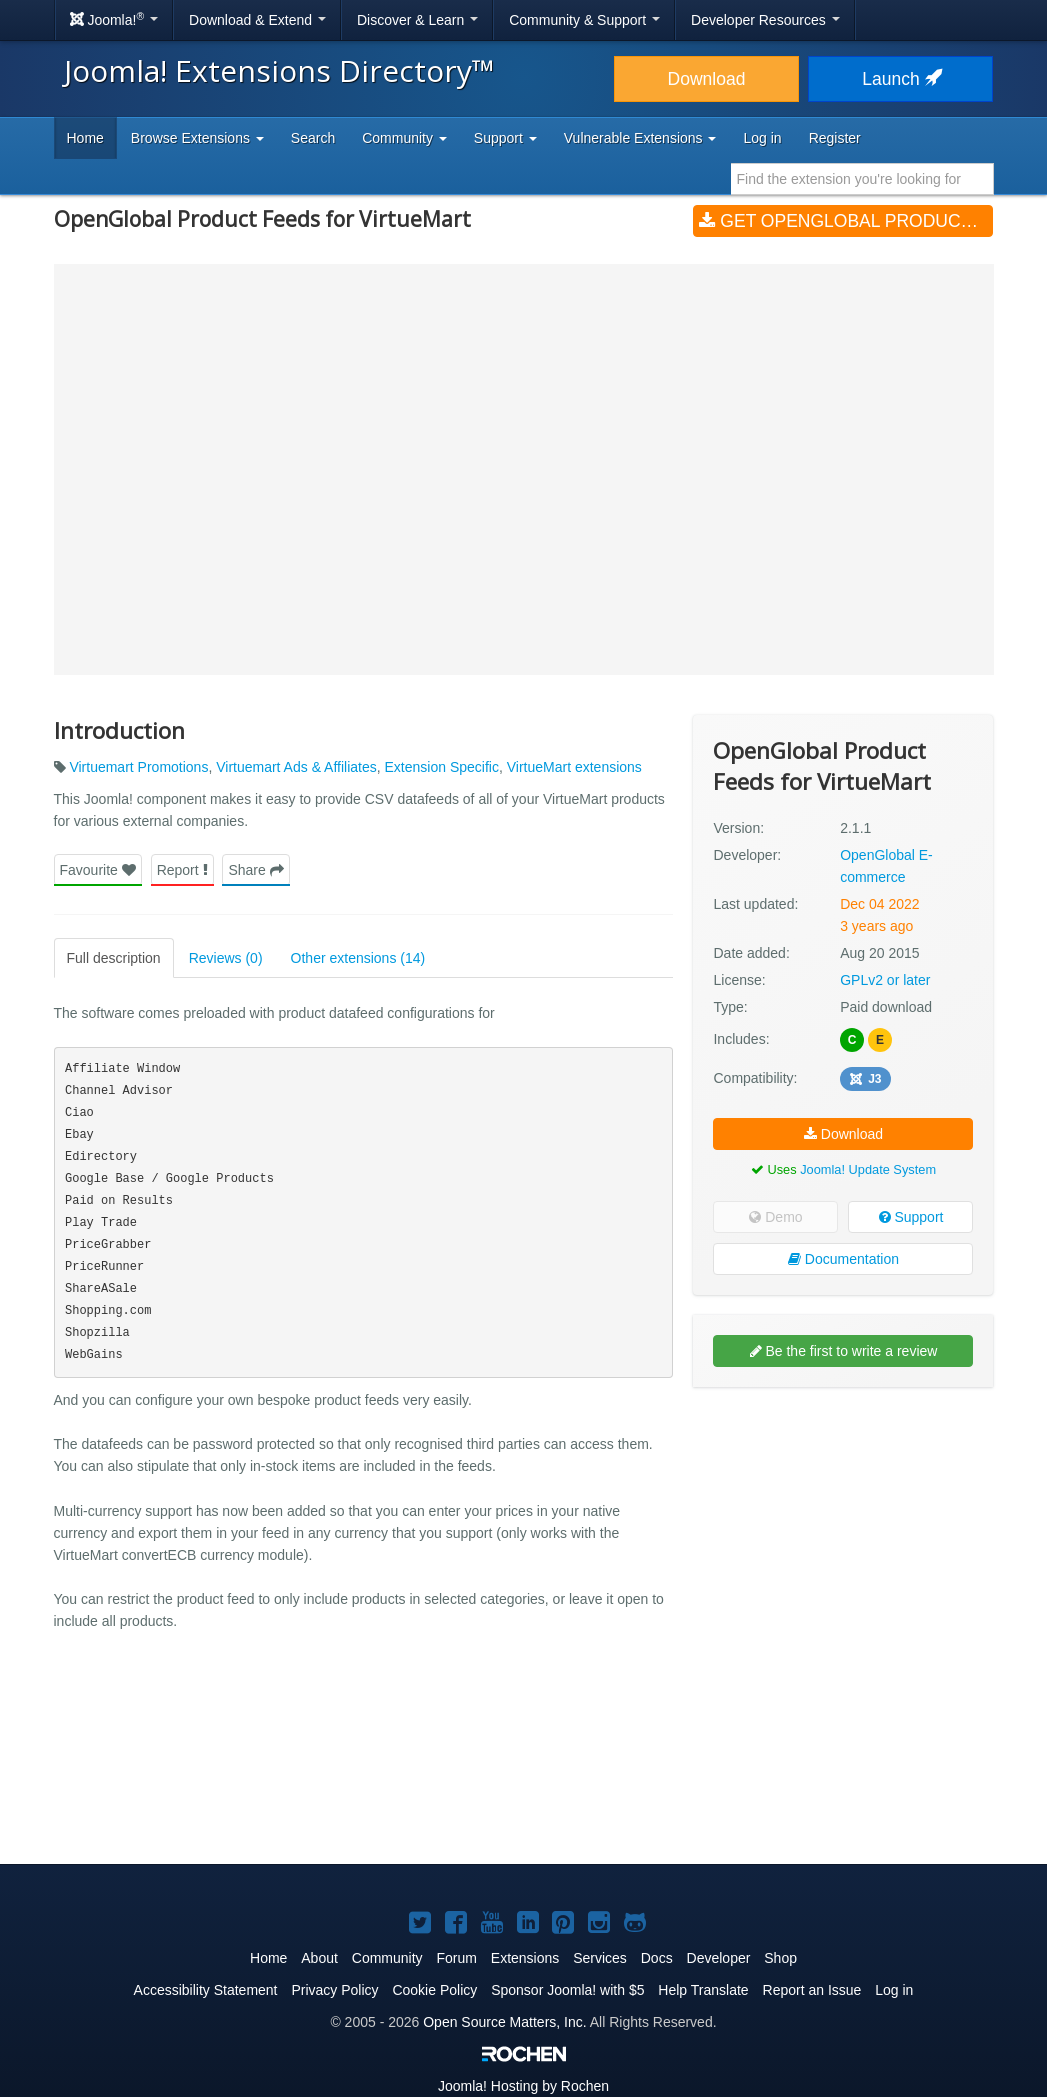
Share (255, 870)
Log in (762, 138)
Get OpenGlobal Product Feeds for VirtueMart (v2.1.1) (846, 221)
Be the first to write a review (844, 1351)
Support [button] (505, 138)
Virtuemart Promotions (138, 767)
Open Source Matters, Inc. (504, 2022)
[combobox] (862, 179)
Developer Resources (765, 20)
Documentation (843, 1259)
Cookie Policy (434, 1990)
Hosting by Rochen (523, 2086)
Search (313, 138)
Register (835, 138)
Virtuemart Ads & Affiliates (296, 767)
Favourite (98, 870)
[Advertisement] (843, 1532)
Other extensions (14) (358, 958)
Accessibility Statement (206, 1990)
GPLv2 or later (885, 980)
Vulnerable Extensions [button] (640, 138)
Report (182, 870)
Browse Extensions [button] (197, 138)
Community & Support (584, 20)
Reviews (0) (226, 958)
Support (911, 1217)
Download (707, 79)
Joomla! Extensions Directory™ (279, 70)
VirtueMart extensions (574, 767)
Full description (114, 958)
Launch (900, 79)
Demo (775, 1217)
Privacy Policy (334, 1990)
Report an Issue (812, 1990)
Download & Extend (257, 20)
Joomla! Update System (868, 1169)
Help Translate (703, 1990)
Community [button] (404, 138)
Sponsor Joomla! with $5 (567, 1990)
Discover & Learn (417, 20)
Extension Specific (442, 767)
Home (85, 138)
